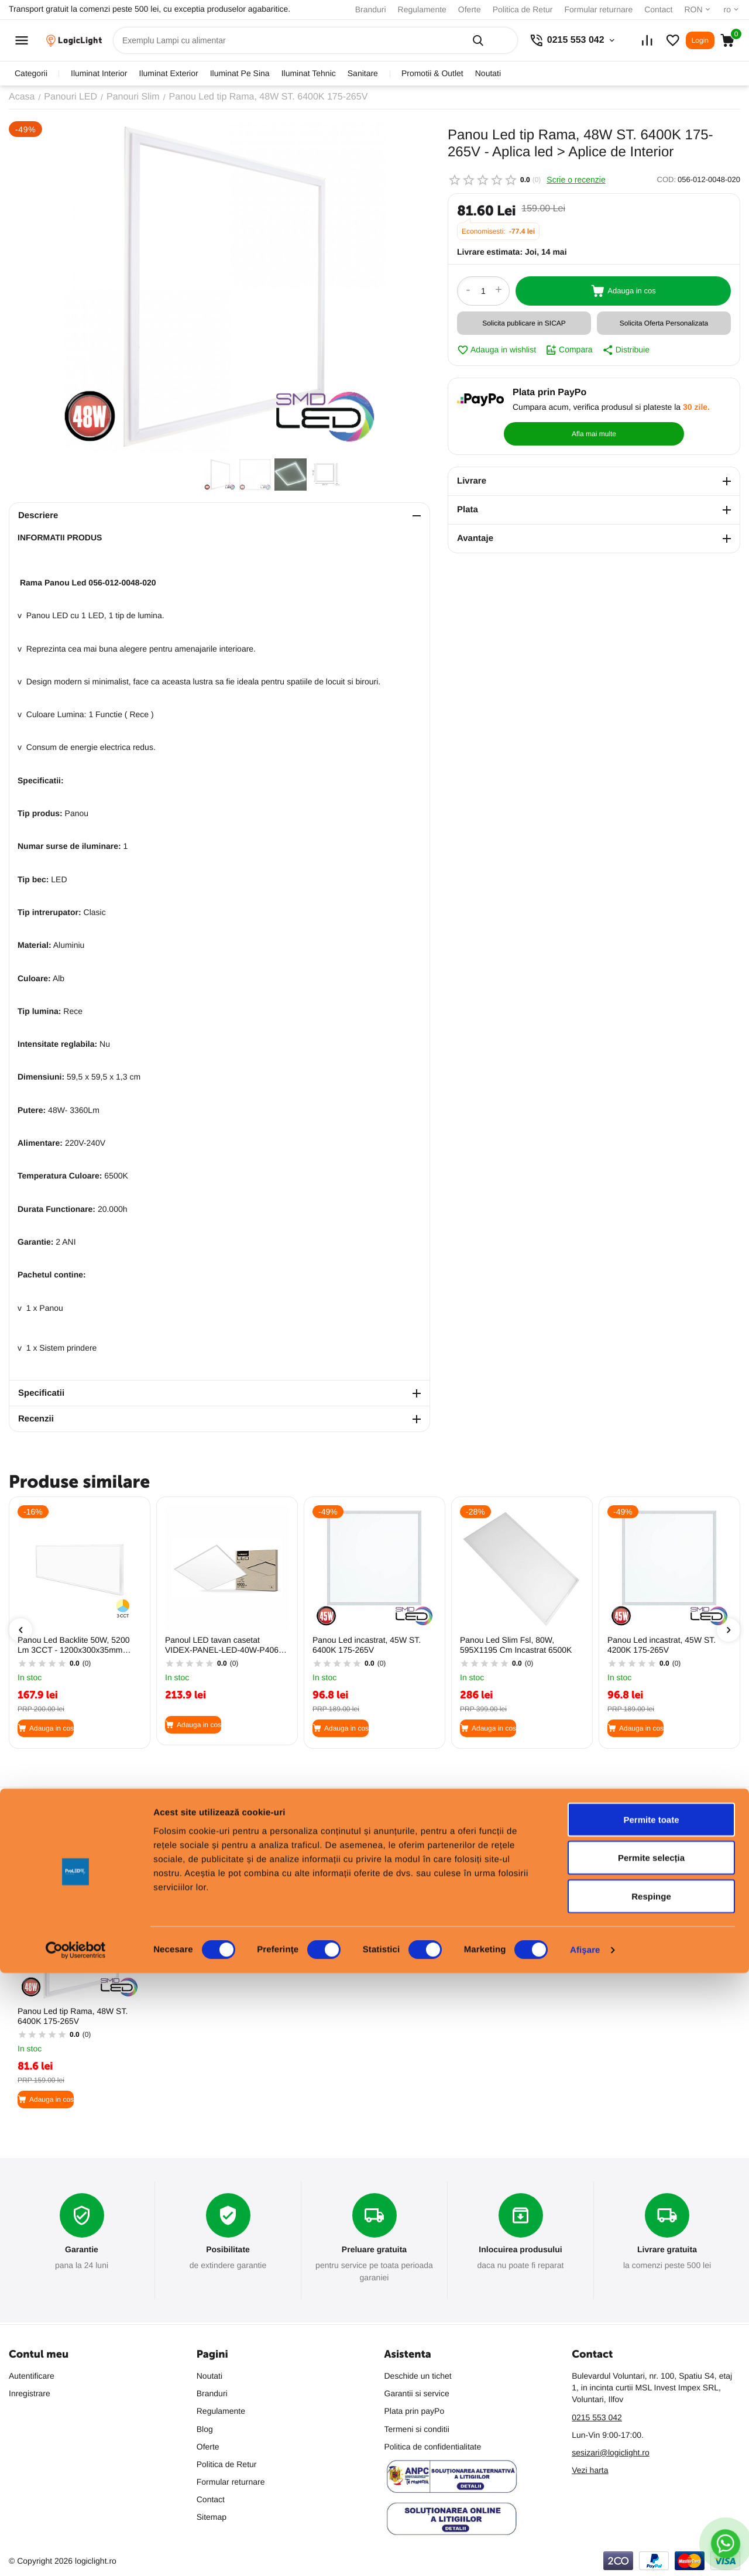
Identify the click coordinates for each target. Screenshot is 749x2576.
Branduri (370, 9)
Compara (569, 350)
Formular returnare (598, 9)
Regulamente (422, 9)
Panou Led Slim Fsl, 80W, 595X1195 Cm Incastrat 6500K (516, 1644)
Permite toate (651, 2422)
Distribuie (626, 350)
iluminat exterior (168, 73)
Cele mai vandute (99, 1846)
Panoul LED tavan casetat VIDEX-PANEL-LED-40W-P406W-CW (227, 1645)
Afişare (585, 2553)
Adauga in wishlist (496, 350)
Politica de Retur (523, 9)
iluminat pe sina (240, 73)
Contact (658, 9)
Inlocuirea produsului (520, 2250)
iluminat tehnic (308, 73)
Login (700, 40)
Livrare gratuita (667, 2250)
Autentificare (31, 2375)
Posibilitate (228, 2250)
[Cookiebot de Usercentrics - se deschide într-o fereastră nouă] (76, 2553)
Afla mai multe (687, 406)
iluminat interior (99, 73)
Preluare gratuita (374, 2250)
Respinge (651, 2499)
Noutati (488, 73)
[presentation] (20, 1630)
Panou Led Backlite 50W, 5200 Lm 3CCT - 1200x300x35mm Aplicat (73, 1645)
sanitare (363, 73)
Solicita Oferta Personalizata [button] (664, 323)
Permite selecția (651, 2461)
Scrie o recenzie (576, 179)
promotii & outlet (432, 73)
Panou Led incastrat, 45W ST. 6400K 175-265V (366, 1644)
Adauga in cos (623, 291)
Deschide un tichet (418, 2375)
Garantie (82, 2250)
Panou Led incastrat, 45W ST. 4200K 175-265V (661, 1644)
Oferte (469, 9)
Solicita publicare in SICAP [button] (524, 323)
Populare (29, 1846)
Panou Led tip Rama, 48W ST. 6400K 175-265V (73, 2016)
